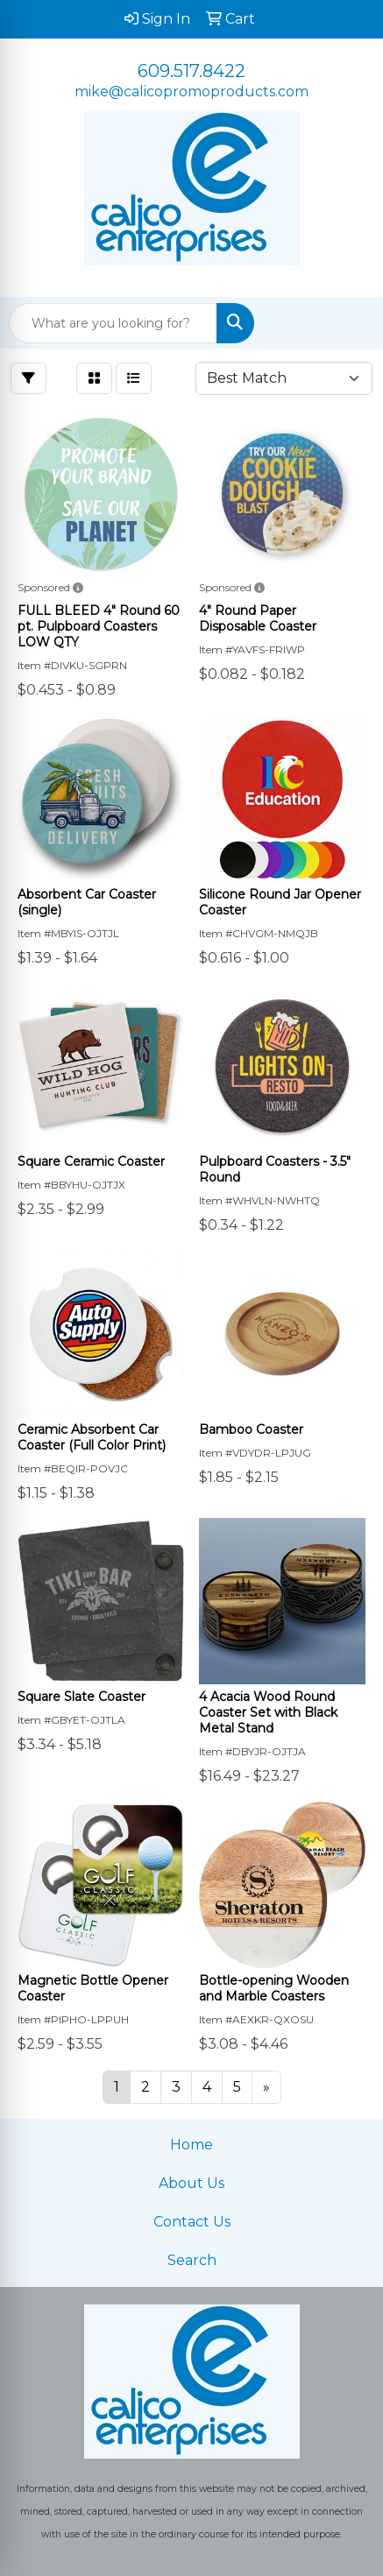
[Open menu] (347, 323)
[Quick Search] (113, 323)
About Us (191, 2183)
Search (191, 2260)
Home (191, 2144)
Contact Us (192, 2221)
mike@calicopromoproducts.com (191, 91)
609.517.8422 (191, 70)
